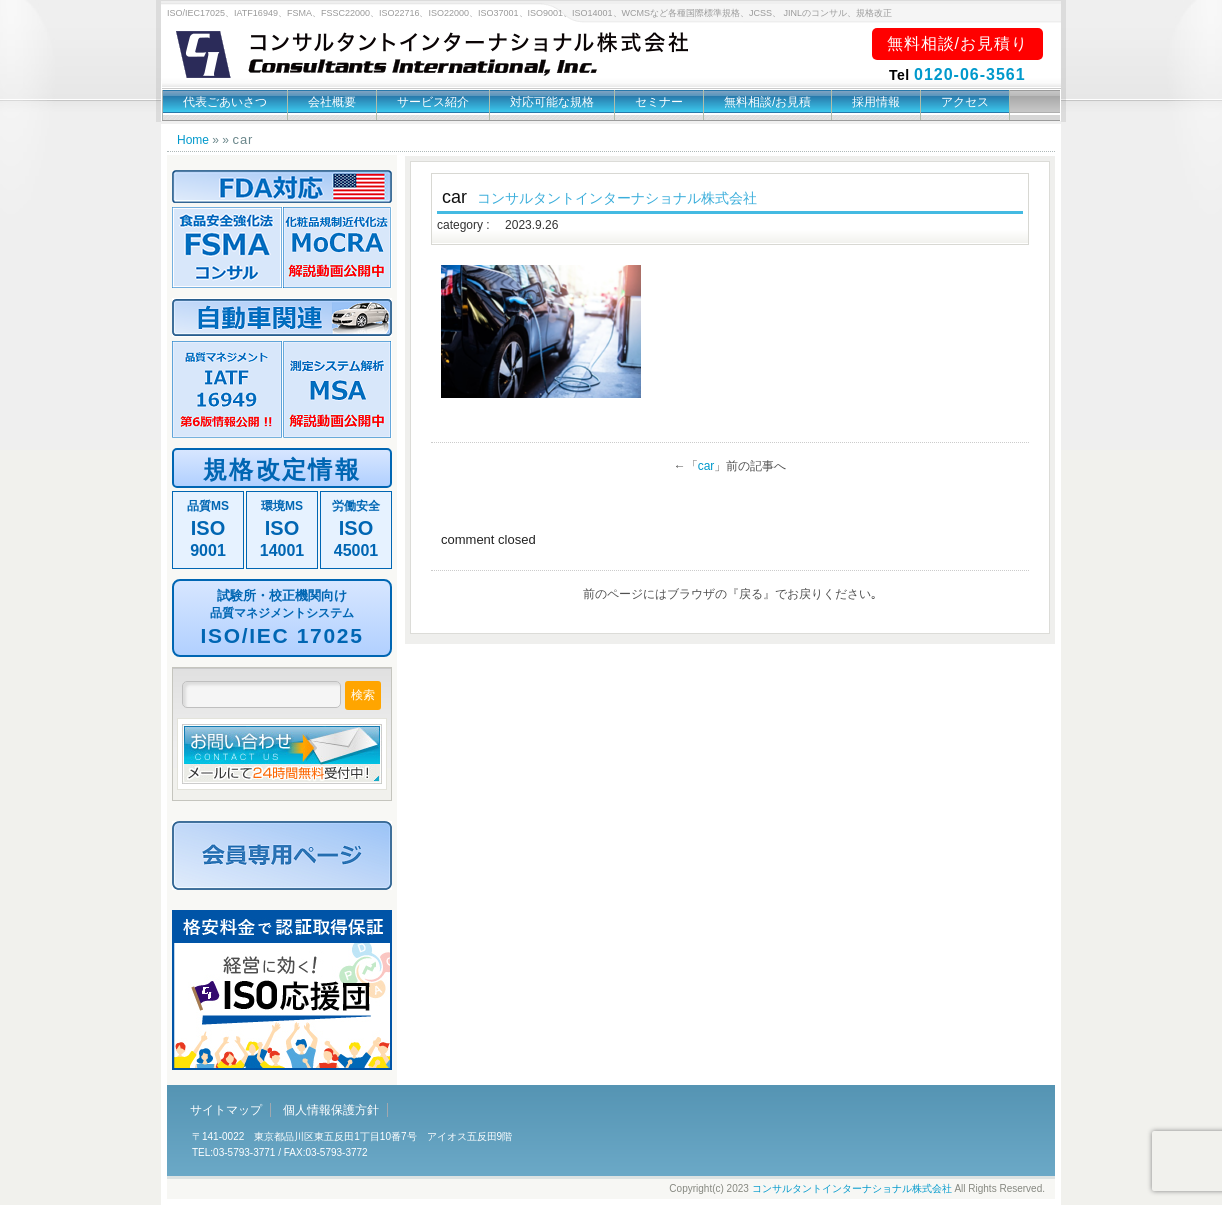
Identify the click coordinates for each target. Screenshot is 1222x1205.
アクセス (965, 102)
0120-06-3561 (970, 74)
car (706, 466)
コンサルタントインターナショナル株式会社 (852, 1188)
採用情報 (876, 102)
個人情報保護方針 (331, 1110)
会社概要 (332, 102)
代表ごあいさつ (225, 102)
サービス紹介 (433, 102)
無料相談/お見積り (957, 43)
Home (193, 140)
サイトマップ (226, 1110)
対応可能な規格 (552, 102)
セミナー (659, 102)
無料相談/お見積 (767, 102)
